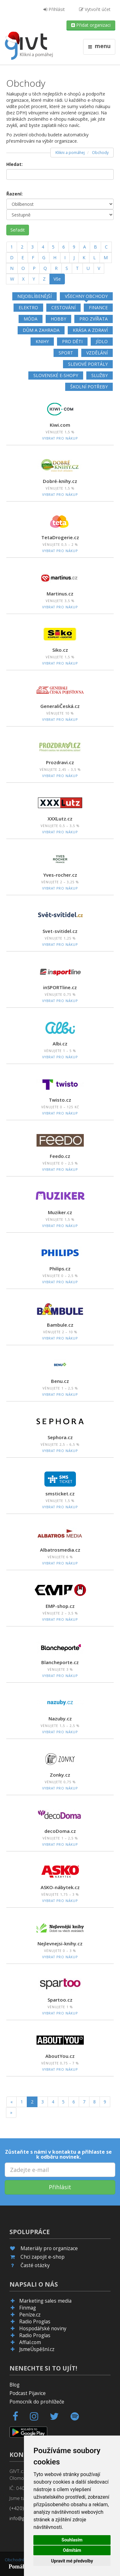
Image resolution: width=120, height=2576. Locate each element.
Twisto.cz (60, 1100)
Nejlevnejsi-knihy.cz (60, 1943)
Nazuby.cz (60, 1718)
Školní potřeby (89, 387)
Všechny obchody (86, 296)
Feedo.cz (60, 1156)
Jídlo (102, 341)
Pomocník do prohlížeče (36, 2401)
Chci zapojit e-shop (42, 2257)
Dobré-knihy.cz (60, 481)
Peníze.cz (30, 2314)
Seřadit (17, 230)
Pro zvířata (93, 319)
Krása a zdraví (90, 330)
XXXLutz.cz (60, 818)
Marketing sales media (45, 2301)
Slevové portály (88, 364)
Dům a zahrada (41, 330)
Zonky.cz (60, 1775)
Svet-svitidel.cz (60, 931)
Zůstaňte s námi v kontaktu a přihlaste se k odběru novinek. (58, 2154)
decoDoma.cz (60, 1831)
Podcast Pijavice (27, 2393)
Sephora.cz (60, 1437)
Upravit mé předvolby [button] (72, 2560)
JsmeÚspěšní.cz (36, 2349)
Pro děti (72, 341)
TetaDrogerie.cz (60, 537)
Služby (99, 375)
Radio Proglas (34, 2321)
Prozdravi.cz (60, 762)
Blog (14, 2384)
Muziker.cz (60, 1212)
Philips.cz (60, 1268)
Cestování (63, 307)
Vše (57, 279)
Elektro (28, 307)
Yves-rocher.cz (60, 875)
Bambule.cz (60, 1325)
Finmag (27, 2308)
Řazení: (14, 194)
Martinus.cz (60, 593)
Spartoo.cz (60, 2000)
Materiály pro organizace (49, 2248)
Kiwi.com (60, 425)
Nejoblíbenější (34, 296)
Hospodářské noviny (42, 2328)
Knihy (42, 341)
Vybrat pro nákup (60, 438)
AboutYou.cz (60, 2056)
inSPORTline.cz (60, 987)
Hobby (58, 319)
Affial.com (30, 2342)
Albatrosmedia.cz (60, 1550)
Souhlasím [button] (72, 2539)
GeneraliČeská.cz (60, 706)
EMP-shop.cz (60, 1606)
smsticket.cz (60, 1493)
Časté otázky (35, 2265)
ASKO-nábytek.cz (60, 1887)
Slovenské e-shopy (55, 375)
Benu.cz (60, 1381)
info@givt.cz (22, 2518)
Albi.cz (60, 1043)
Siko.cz (60, 650)
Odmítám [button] (72, 2550)
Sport (66, 353)
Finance (98, 307)
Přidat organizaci (91, 25)
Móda (30, 319)
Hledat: (14, 164)
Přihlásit (54, 9)
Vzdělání (97, 353)
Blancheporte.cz (60, 1662)
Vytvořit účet (95, 9)
